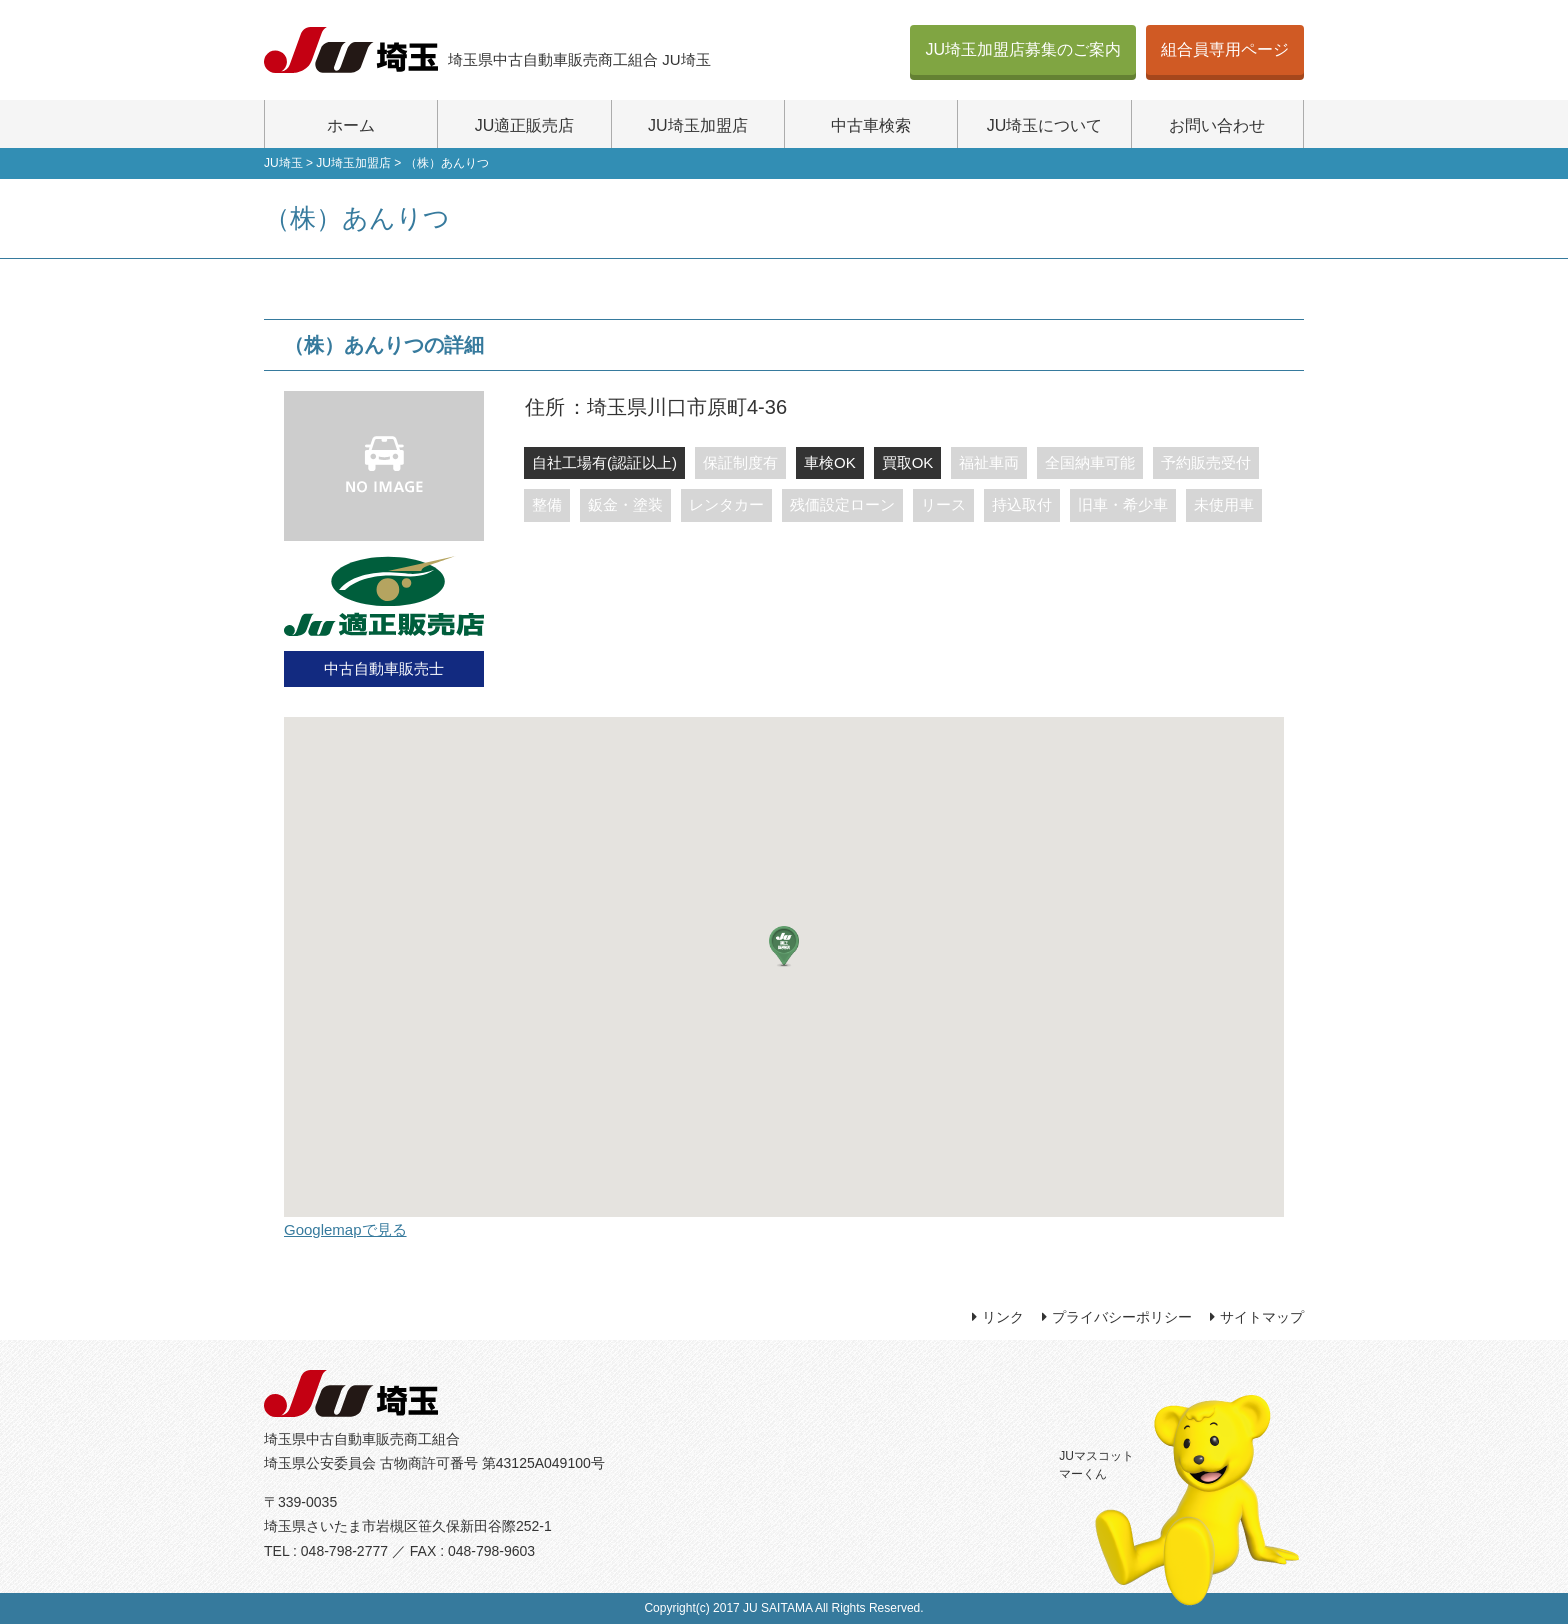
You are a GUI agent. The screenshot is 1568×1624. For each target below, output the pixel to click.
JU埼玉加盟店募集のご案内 (1023, 49)
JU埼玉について (1045, 125)
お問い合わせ (1217, 125)
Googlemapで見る (345, 1229)
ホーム (351, 125)
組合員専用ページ (1225, 49)
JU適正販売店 (525, 125)
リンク (1003, 1317)
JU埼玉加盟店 (698, 125)
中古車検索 (871, 125)
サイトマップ (1262, 1317)
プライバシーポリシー (1122, 1317)
